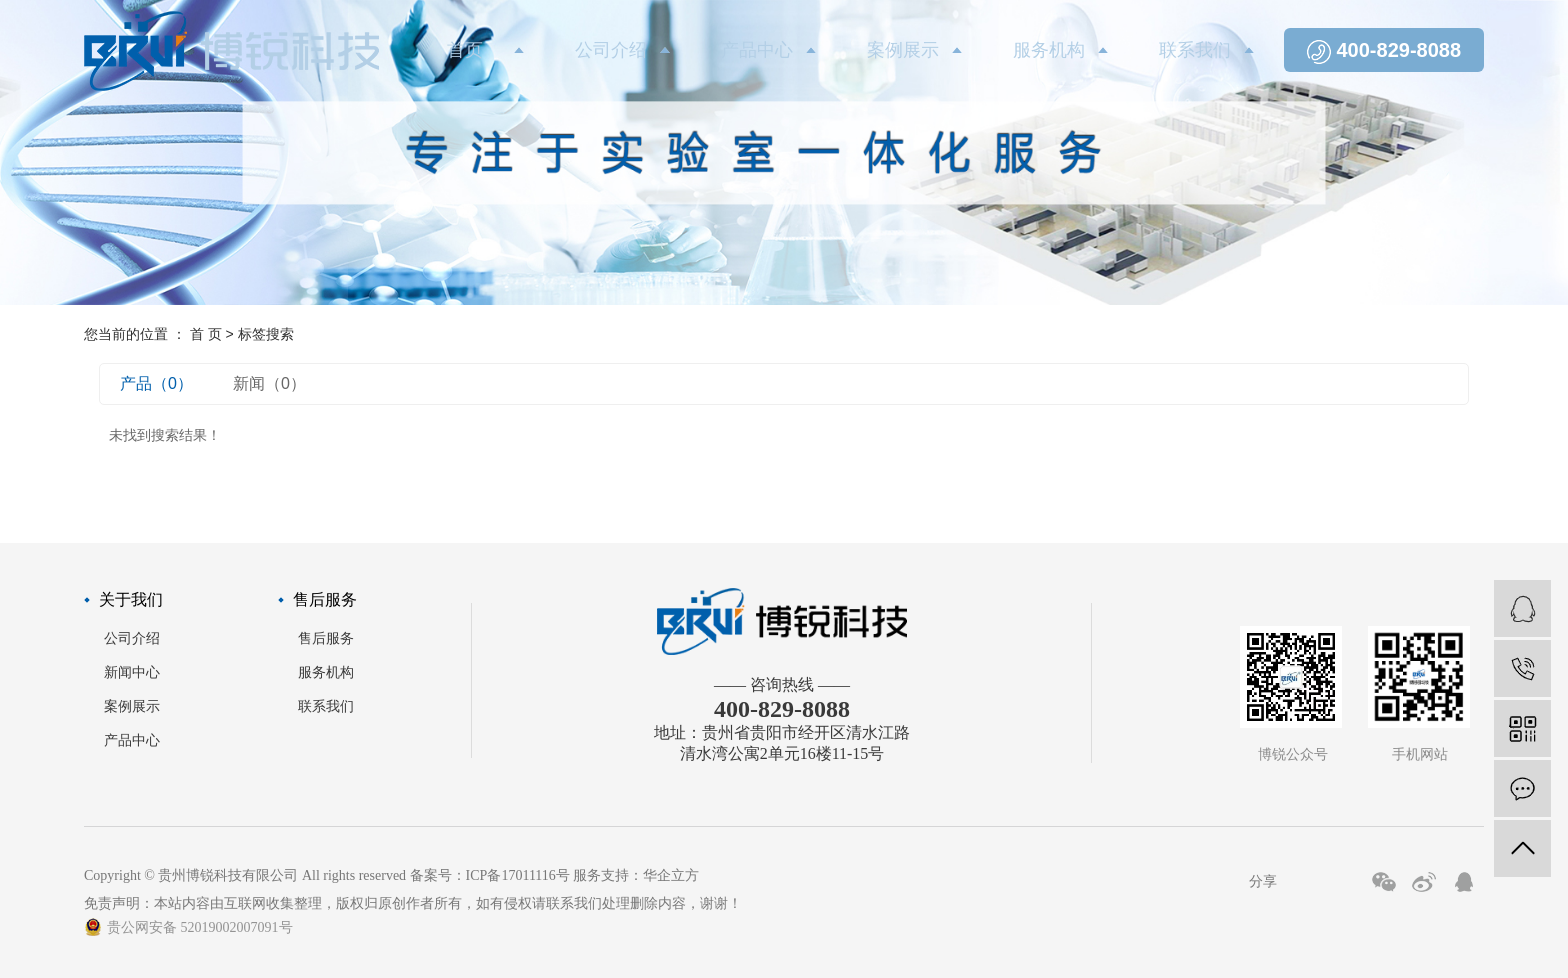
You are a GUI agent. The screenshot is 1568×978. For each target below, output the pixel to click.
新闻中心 (132, 672)
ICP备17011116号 (518, 875)
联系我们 (1195, 50)
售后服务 (326, 638)
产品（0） (156, 383)
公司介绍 (611, 50)
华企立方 (671, 875)
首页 (465, 50)
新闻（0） (269, 383)
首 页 (206, 334)
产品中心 (757, 50)
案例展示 (903, 50)
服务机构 (1049, 50)
